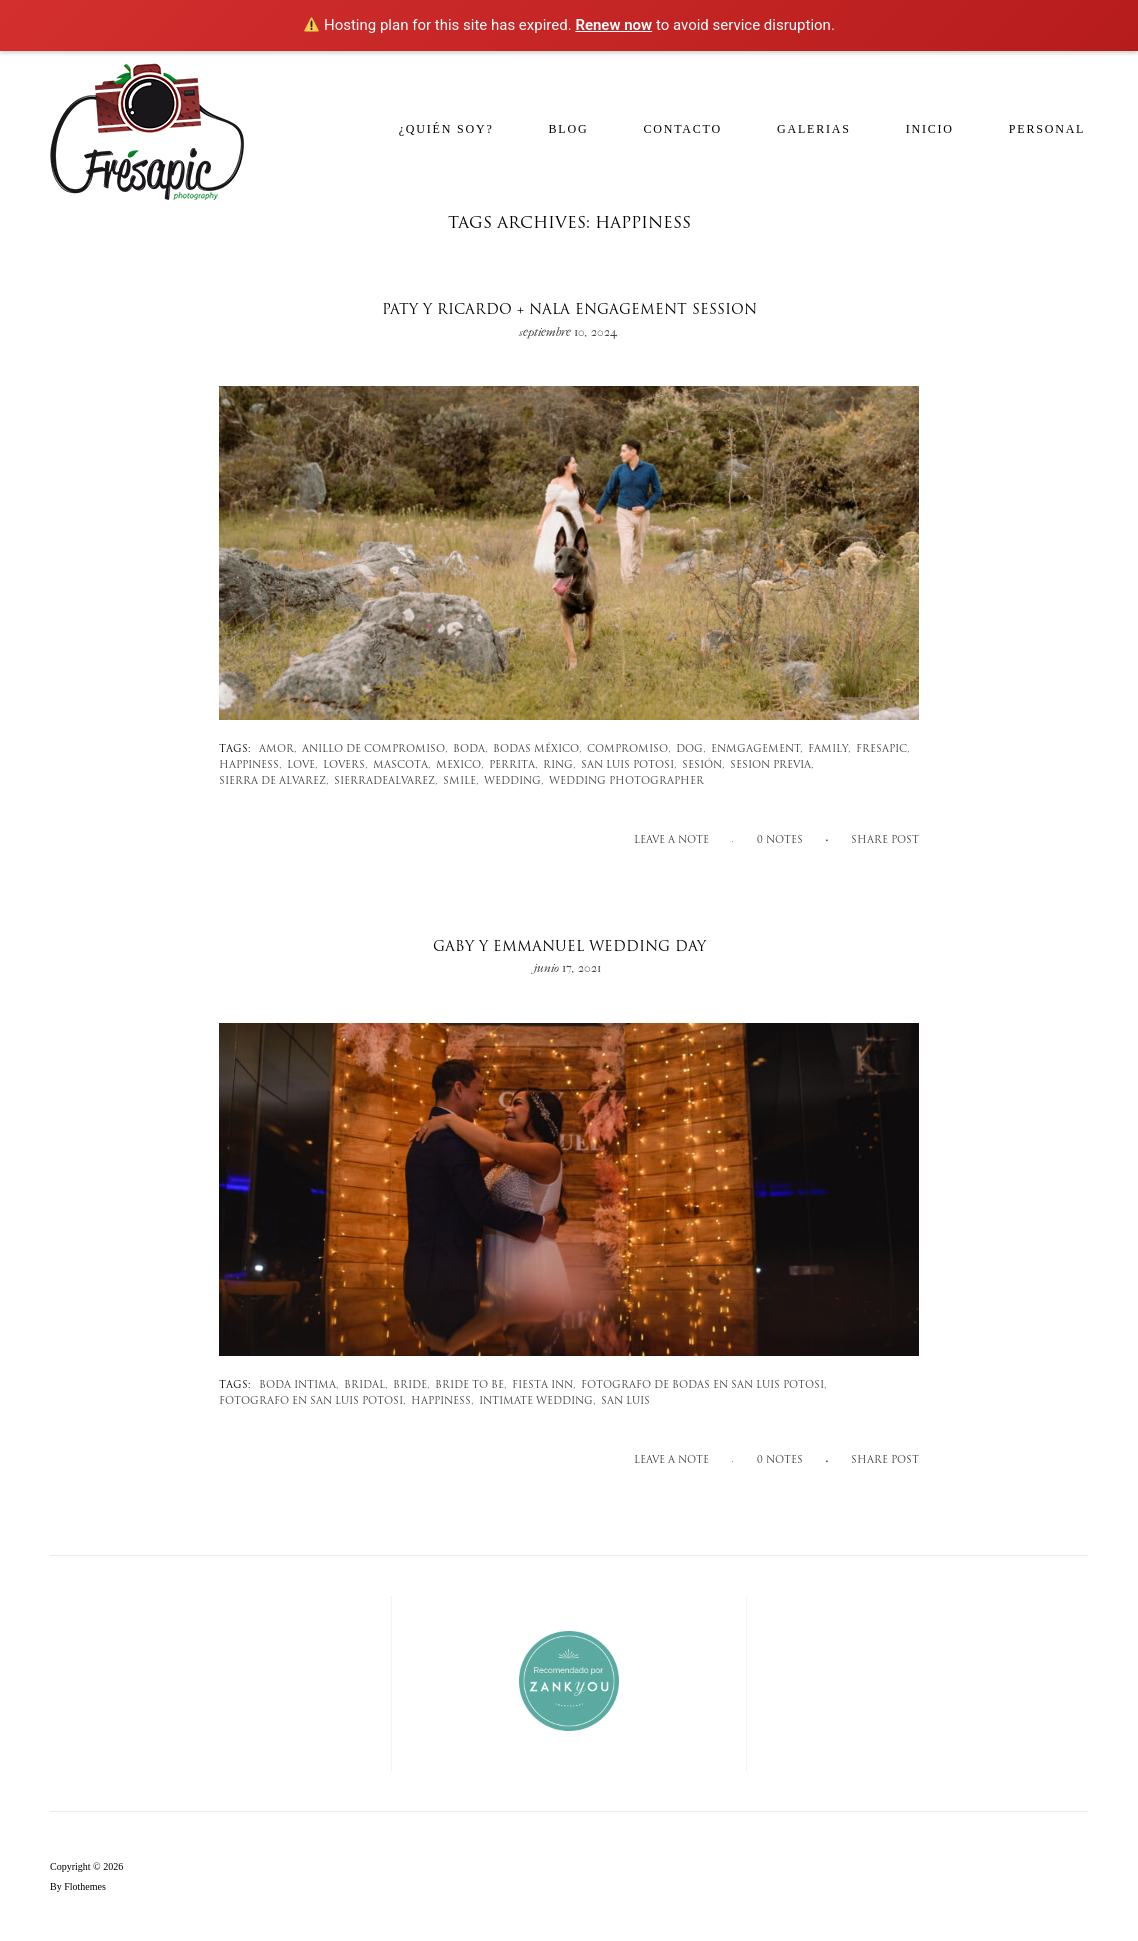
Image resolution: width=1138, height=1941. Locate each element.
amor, (278, 749)
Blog (569, 129)
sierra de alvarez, (274, 781)
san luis (625, 1401)
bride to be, (471, 1385)
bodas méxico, (537, 749)
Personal (1047, 129)
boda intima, (299, 1385)
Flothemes (85, 1886)
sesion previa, (772, 765)
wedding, (514, 781)
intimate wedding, (537, 1401)
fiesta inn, (544, 1385)
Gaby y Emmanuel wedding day (569, 947)
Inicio (930, 129)
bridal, (366, 1385)
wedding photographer (626, 781)
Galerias (814, 129)
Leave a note (671, 840)
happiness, (250, 765)
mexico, (460, 765)
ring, (559, 765)
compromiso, (629, 749)
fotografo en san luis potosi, (312, 1401)
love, (302, 765)
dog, (691, 749)
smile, (461, 781)
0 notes (780, 840)
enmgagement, (757, 749)
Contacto (682, 129)
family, (829, 749)
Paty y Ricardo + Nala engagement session (569, 310)
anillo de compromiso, (375, 749)
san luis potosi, (629, 765)
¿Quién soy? (446, 129)
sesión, (703, 765)
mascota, (402, 765)
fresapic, (883, 749)
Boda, (470, 749)
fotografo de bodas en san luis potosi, (704, 1385)
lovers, (345, 765)
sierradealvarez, (386, 781)
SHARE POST (885, 840)
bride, (411, 1385)
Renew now (613, 25)
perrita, (513, 765)
